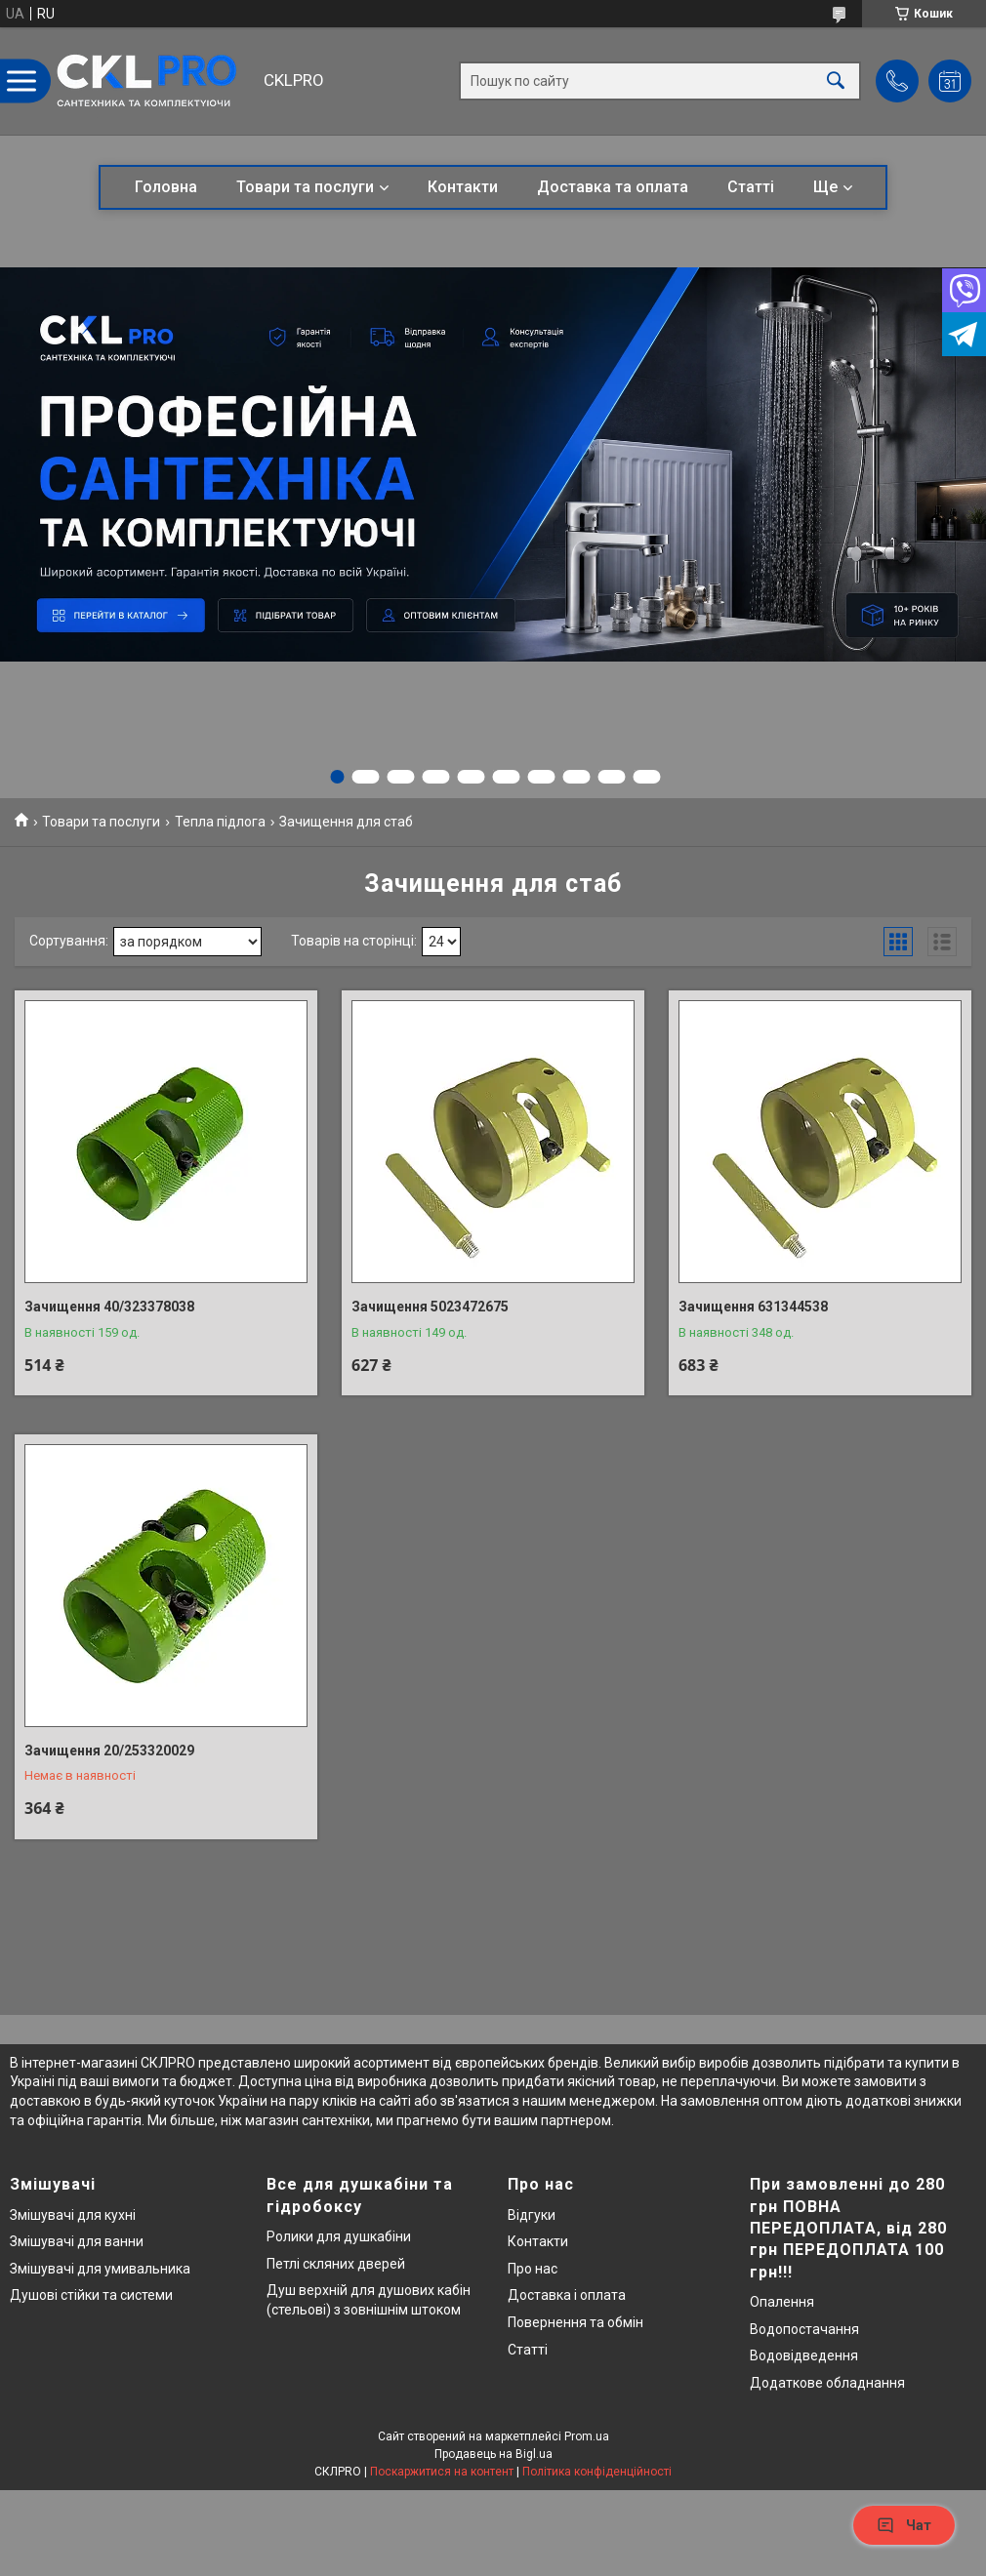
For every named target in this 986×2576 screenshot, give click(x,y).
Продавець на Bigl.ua (493, 2454)
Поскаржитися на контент (442, 2471)
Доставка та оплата (612, 187)
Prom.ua (586, 2436)
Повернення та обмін (575, 2322)
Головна (166, 187)
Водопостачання (804, 2329)
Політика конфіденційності (597, 2471)
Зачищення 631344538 (753, 1306)
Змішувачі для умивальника (100, 2268)
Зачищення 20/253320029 (109, 1750)
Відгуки (531, 2215)
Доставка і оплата (567, 2295)
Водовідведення (804, 2355)
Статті (750, 187)
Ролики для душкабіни (339, 2236)
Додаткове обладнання (827, 2383)
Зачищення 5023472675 (430, 1306)
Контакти (463, 187)
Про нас (532, 2268)
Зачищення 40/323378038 (109, 1306)
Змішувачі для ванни (77, 2241)
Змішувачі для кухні (73, 2215)
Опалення (782, 2302)
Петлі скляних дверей (336, 2264)
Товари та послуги (305, 187)
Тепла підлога (220, 821)
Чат (904, 2525)
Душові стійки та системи (91, 2295)
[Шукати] (835, 81)
